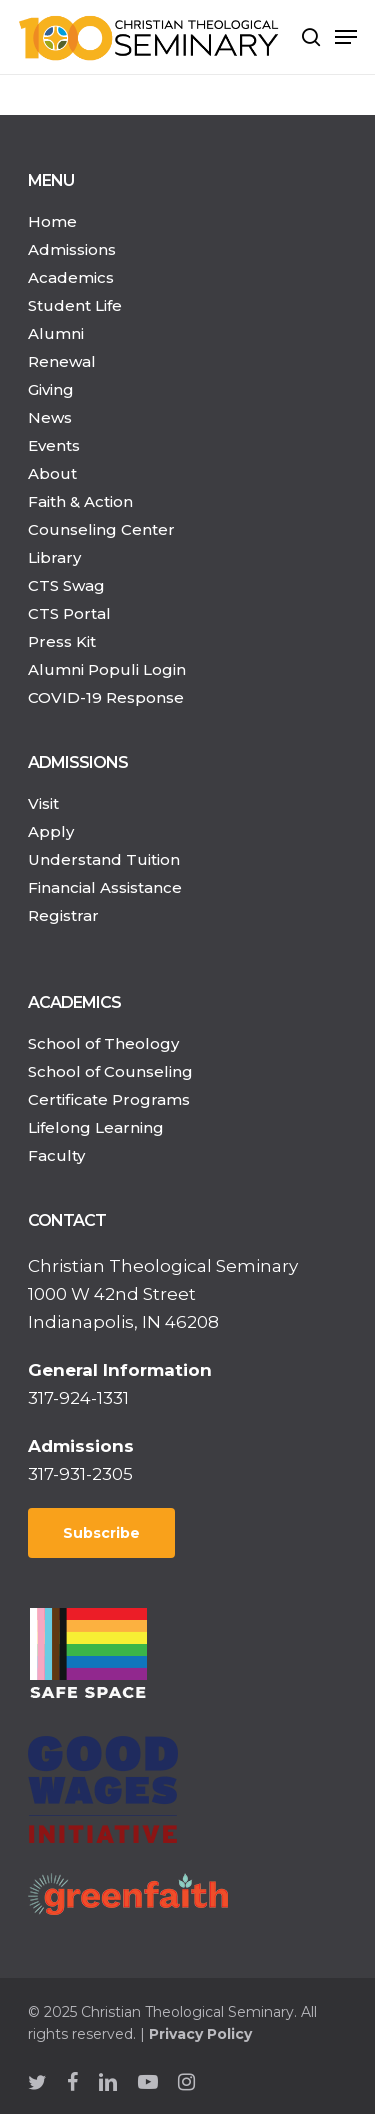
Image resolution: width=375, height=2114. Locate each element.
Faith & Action (80, 501)
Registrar (63, 915)
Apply (51, 831)
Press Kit (62, 641)
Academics (71, 277)
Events (54, 445)
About (52, 473)
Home (52, 221)
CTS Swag (66, 585)
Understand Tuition (104, 859)
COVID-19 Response (106, 697)
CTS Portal (69, 613)
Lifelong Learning (96, 1127)
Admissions (72, 249)
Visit (43, 803)
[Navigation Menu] (346, 37)
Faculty (56, 1155)
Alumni (56, 333)
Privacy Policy (200, 2034)
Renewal (62, 361)
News (50, 417)
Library (54, 557)
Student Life (75, 305)
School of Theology (103, 1043)
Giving (51, 389)
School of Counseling (110, 1071)
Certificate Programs (109, 1099)
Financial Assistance (105, 887)
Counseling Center (101, 529)
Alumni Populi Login (107, 669)
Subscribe (101, 1533)
